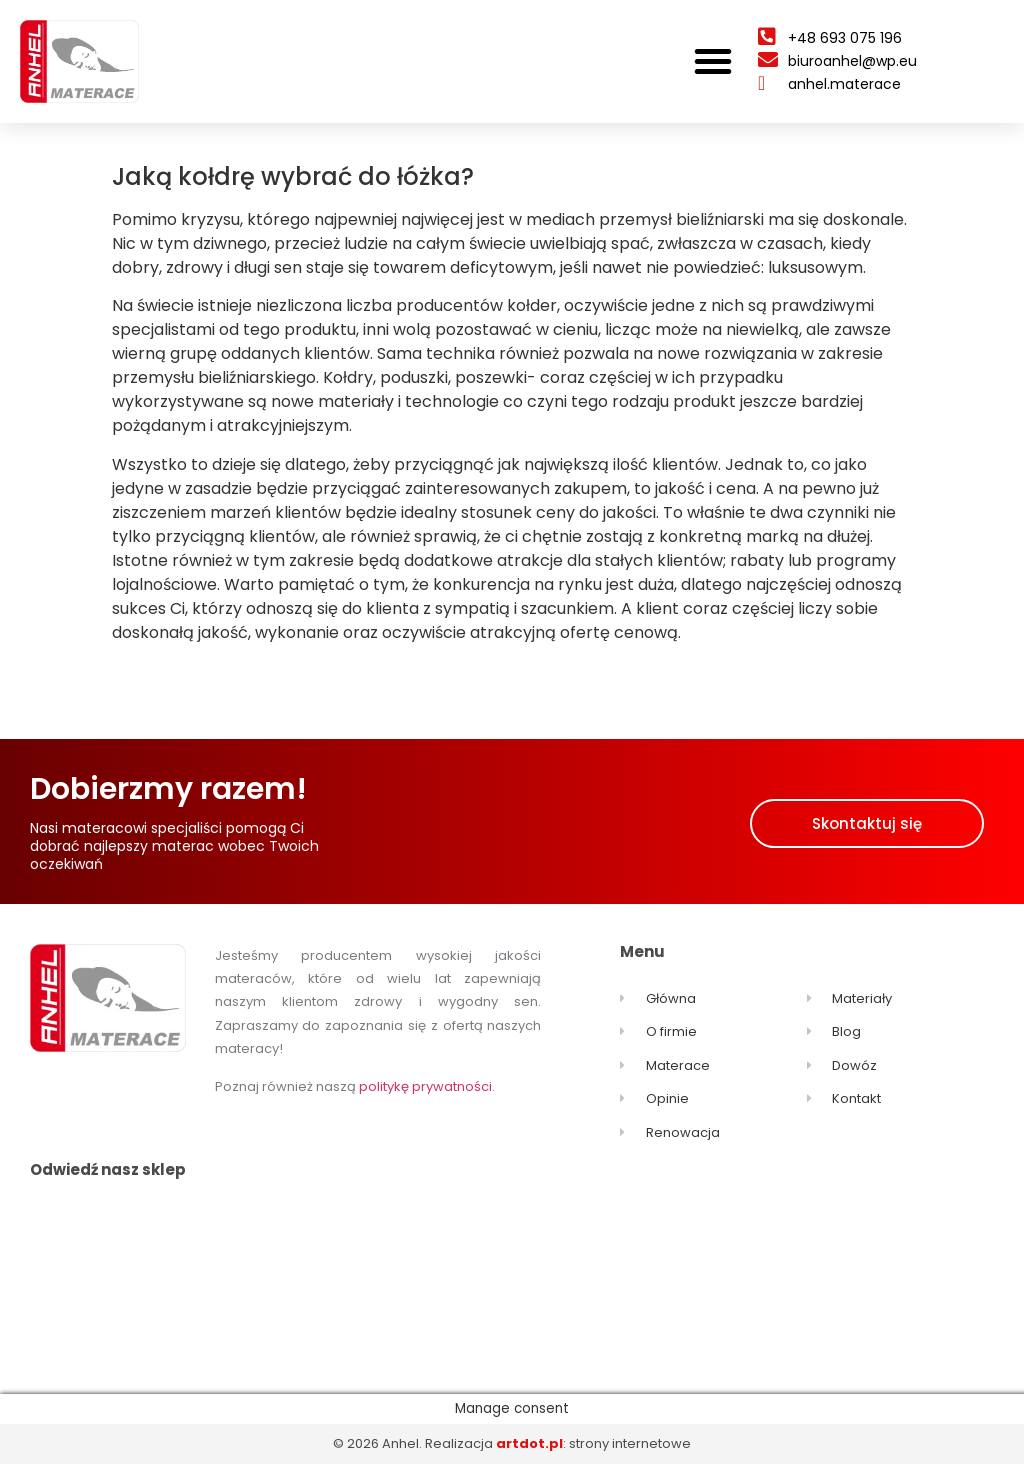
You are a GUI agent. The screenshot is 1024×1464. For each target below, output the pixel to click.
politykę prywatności (425, 1086)
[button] (713, 61)
